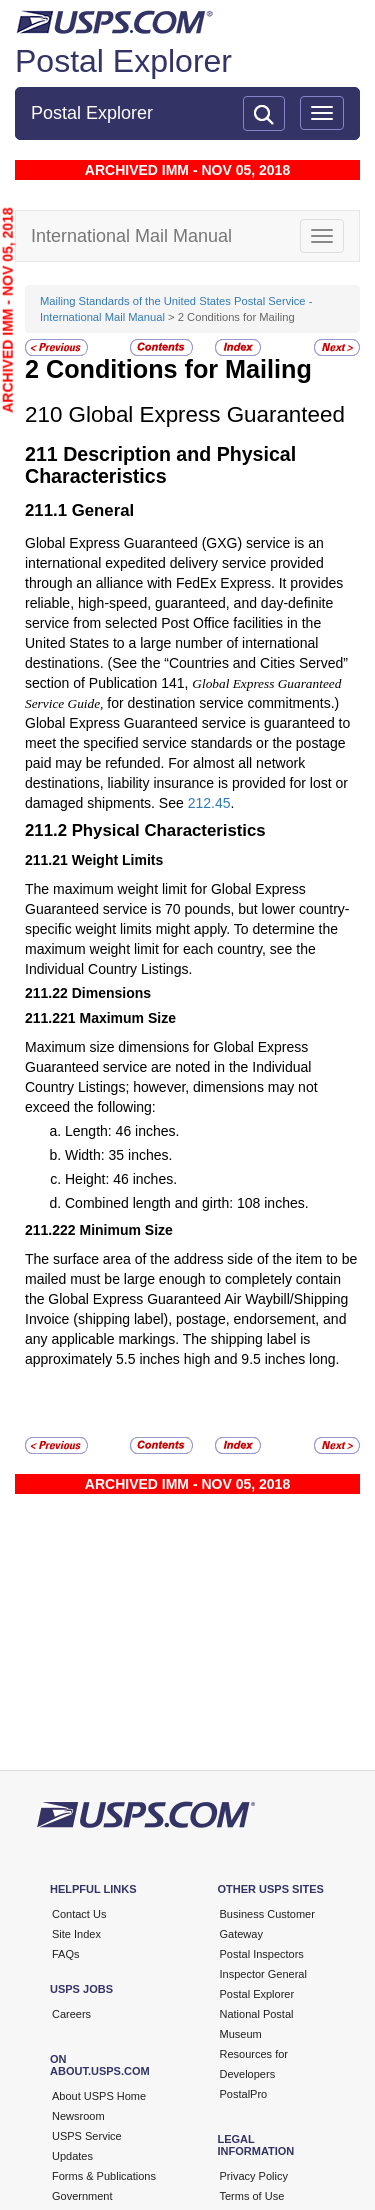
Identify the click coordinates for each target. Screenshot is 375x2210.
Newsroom (78, 2116)
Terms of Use (252, 2196)
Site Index (76, 1934)
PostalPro (244, 2094)
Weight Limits (118, 860)
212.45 (209, 803)
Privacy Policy (254, 2176)
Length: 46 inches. (122, 1131)
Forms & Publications (104, 2176)
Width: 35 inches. (118, 1155)
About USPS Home (99, 2096)
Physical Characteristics (169, 830)
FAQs (66, 1954)
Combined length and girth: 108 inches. (187, 1203)
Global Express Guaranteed (207, 414)
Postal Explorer (123, 61)
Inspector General (263, 1974)
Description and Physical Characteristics (160, 465)
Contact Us (79, 1914)
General (103, 510)
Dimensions (111, 993)
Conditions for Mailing (179, 369)
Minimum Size (126, 1230)
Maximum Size (128, 1018)
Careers (71, 2014)
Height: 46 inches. (121, 1179)
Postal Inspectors (262, 1954)
